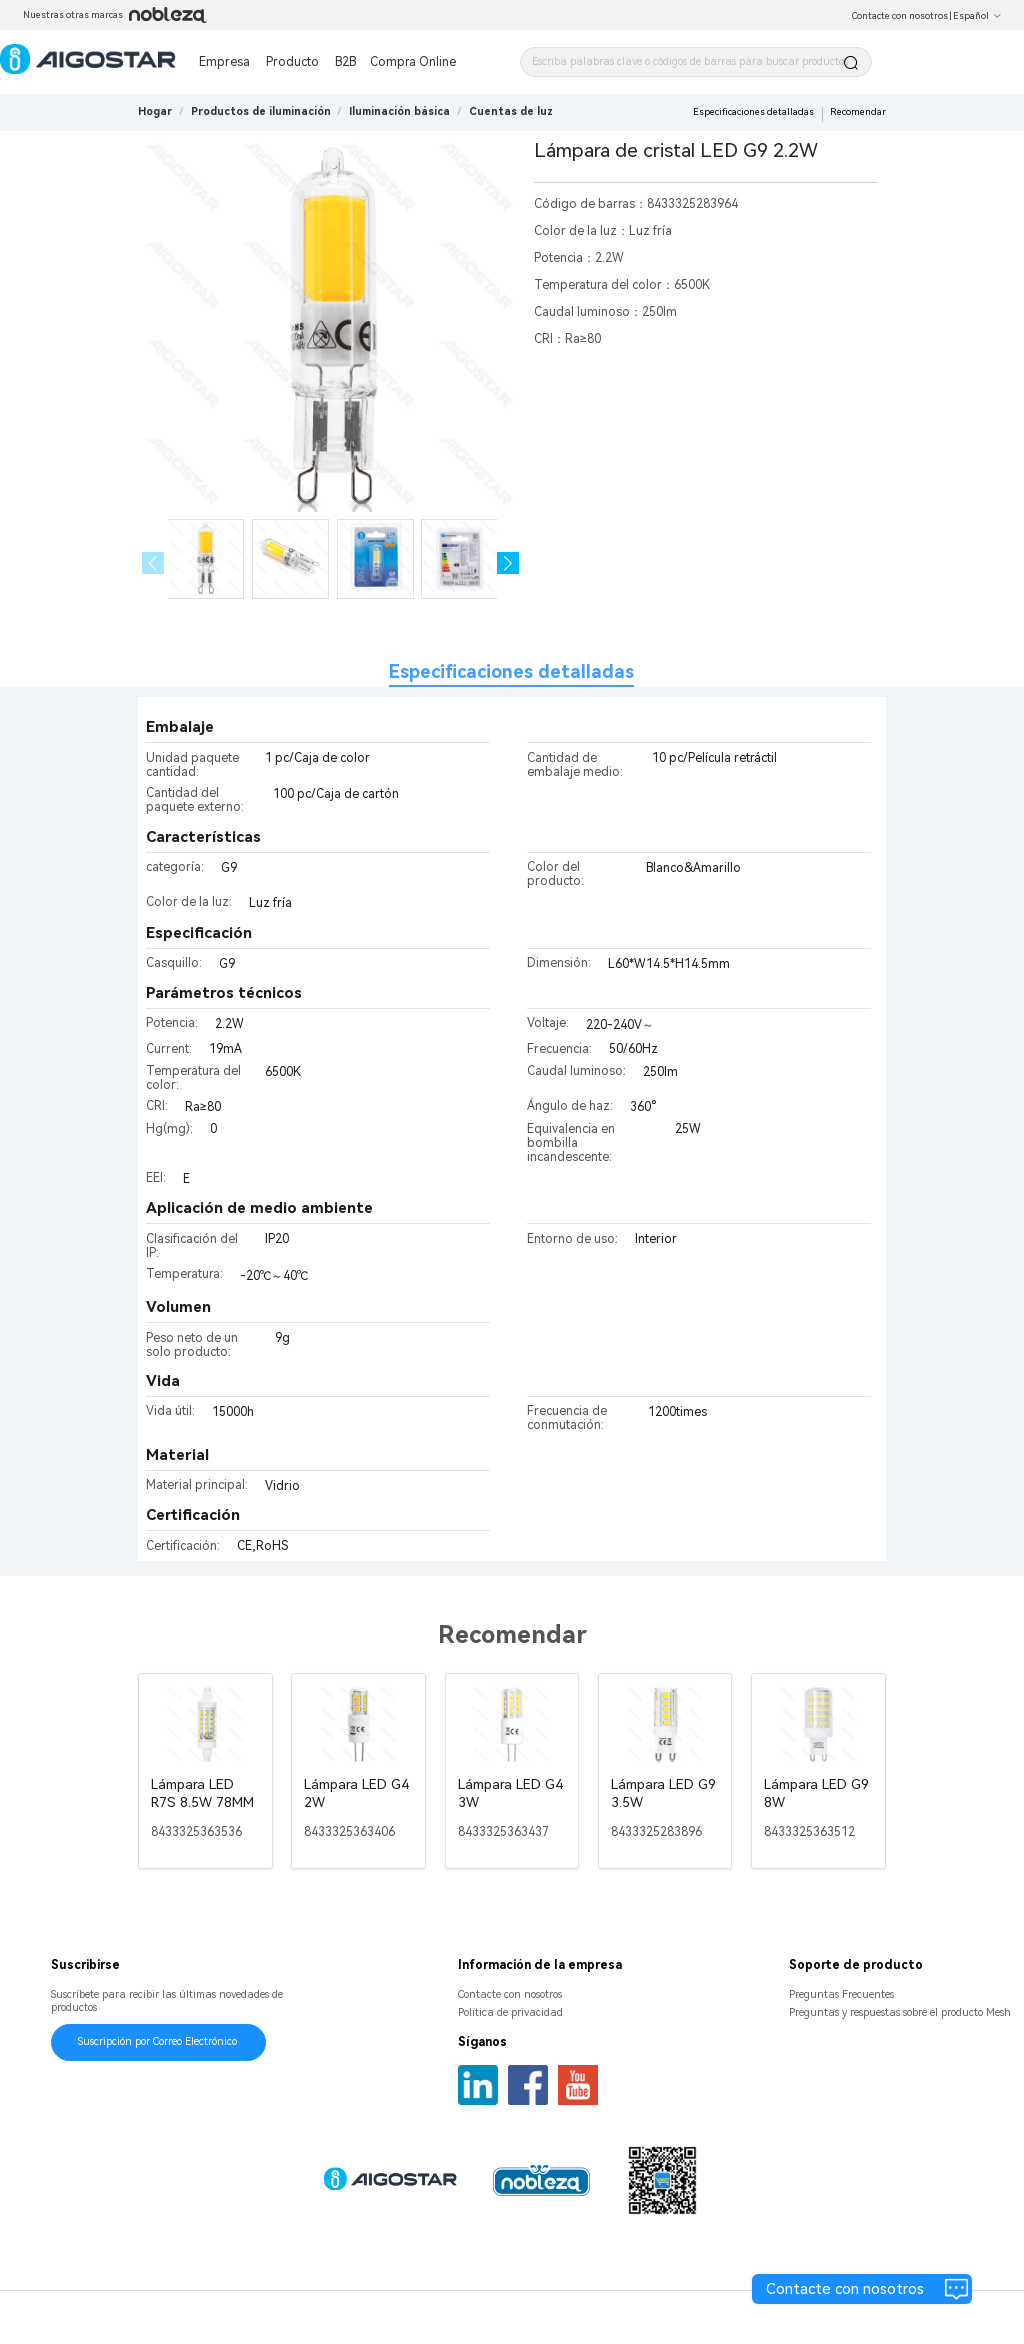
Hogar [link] (155, 111)
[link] (261, 111)
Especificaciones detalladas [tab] (511, 671)
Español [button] (977, 16)
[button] (508, 563)
